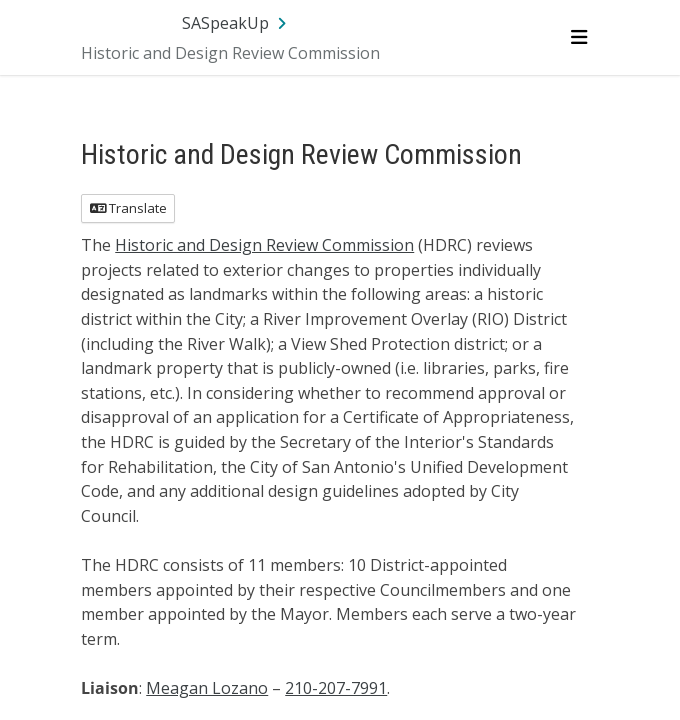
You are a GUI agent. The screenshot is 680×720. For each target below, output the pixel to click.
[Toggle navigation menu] (578, 37)
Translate (128, 208)
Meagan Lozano (207, 688)
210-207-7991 (336, 688)
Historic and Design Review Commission (264, 245)
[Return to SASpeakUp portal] (236, 23)
